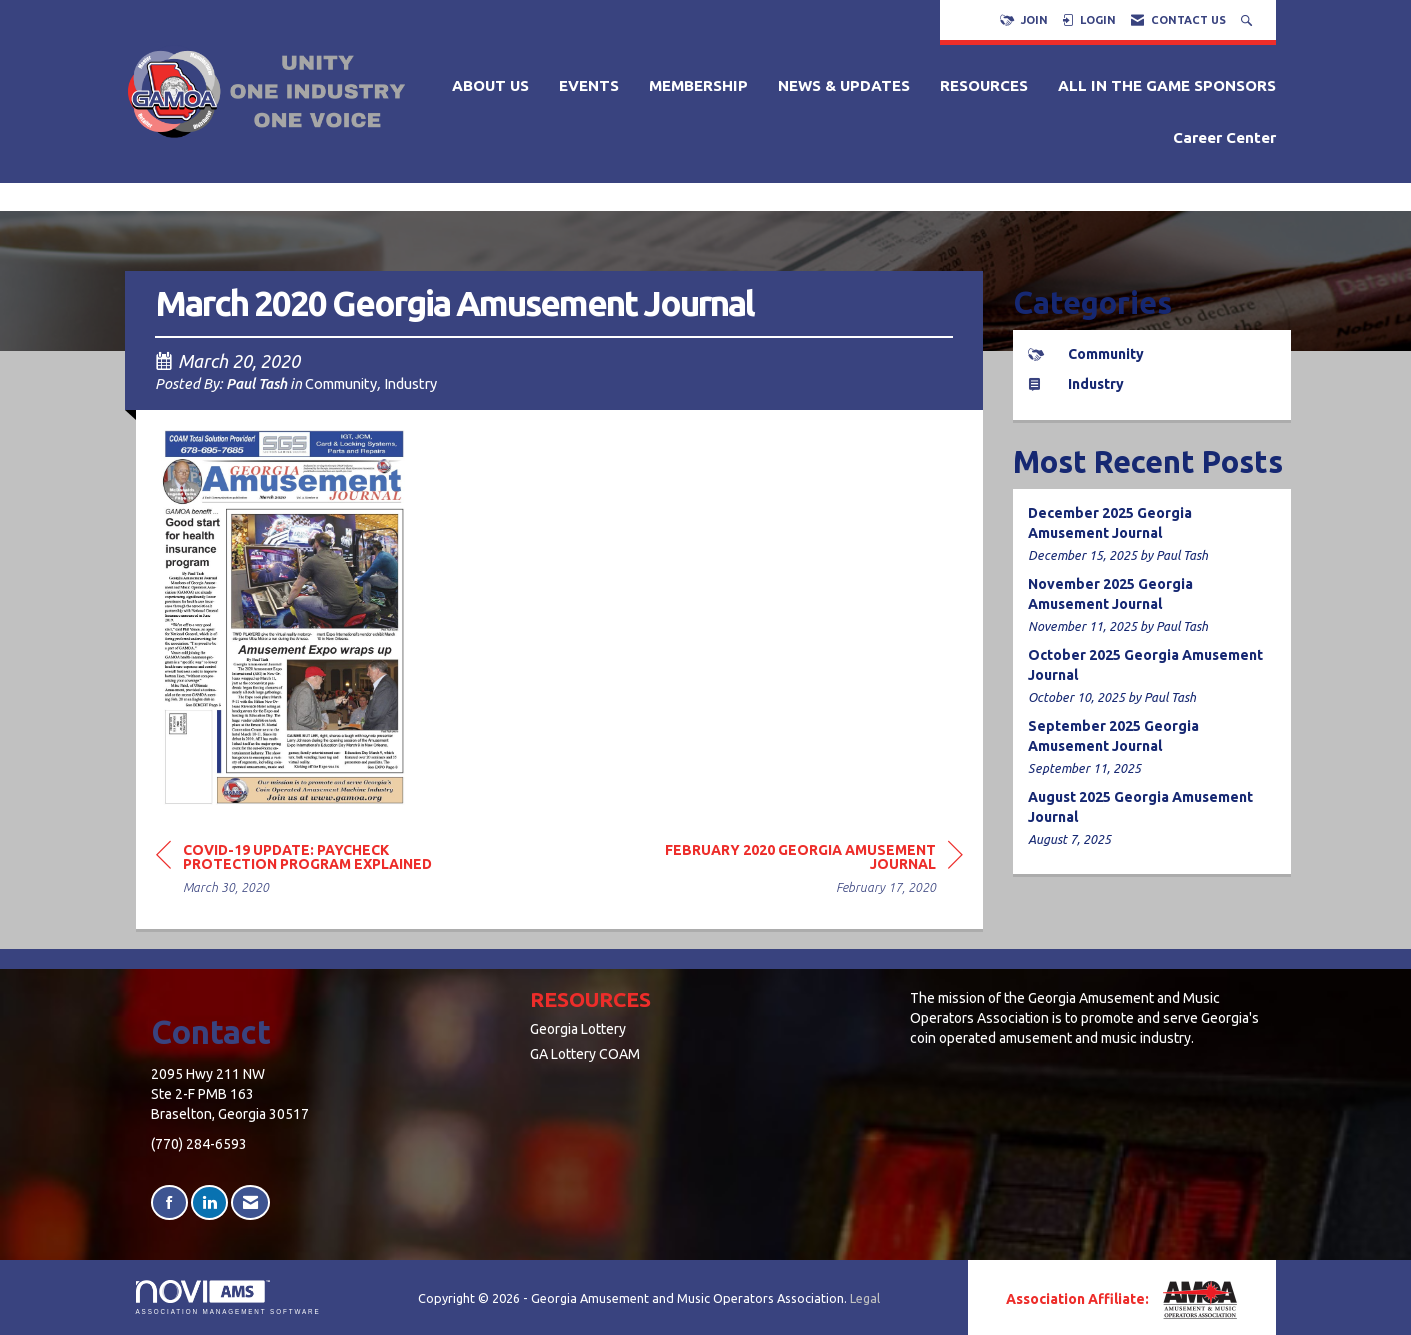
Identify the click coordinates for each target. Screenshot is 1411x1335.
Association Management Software (228, 1297)
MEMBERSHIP (698, 85)
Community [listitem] (1086, 354)
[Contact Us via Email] (250, 1202)
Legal (865, 1298)
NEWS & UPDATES (844, 85)
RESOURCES (984, 85)
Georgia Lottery (578, 1029)
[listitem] (1152, 534)
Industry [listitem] (1076, 384)
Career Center (1224, 137)
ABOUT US (490, 85)
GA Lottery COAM (585, 1054)
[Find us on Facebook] (169, 1202)
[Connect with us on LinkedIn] (209, 1202)
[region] (813, 871)
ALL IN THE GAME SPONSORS (1167, 85)
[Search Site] (1248, 20)
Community (341, 383)
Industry (410, 383)
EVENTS (589, 85)
